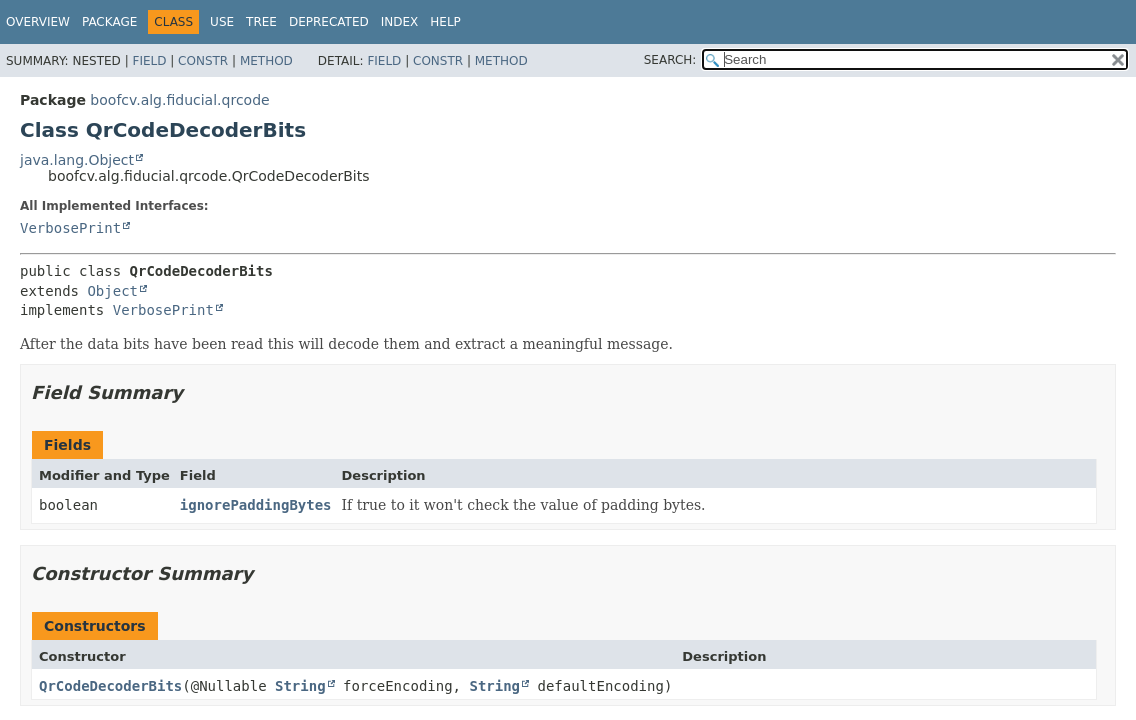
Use (222, 22)
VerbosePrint (70, 228)
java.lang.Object (77, 160)
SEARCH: (670, 60)
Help (445, 22)
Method (266, 61)
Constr (203, 61)
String (300, 686)
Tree (261, 22)
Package (109, 22)
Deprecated (329, 22)
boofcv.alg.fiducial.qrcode (179, 100)
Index (400, 22)
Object (112, 291)
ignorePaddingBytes (256, 505)
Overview (38, 22)
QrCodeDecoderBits (110, 686)
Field (149, 61)
